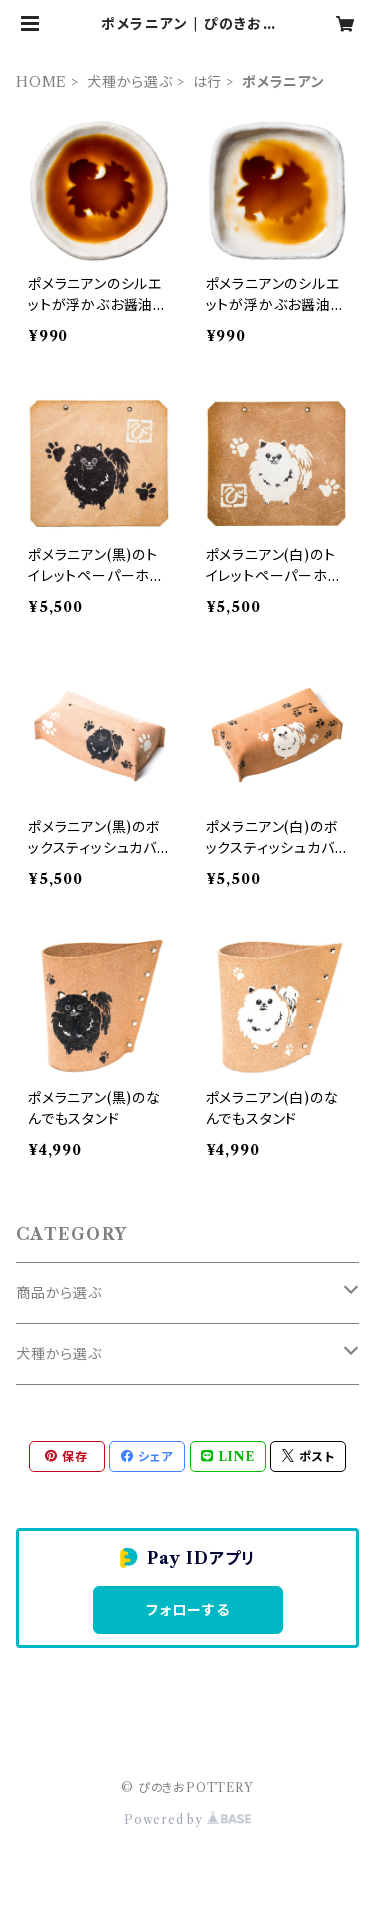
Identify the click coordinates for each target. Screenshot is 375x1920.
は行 (208, 82)
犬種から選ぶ (130, 82)
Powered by (187, 1819)
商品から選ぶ (59, 1293)
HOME (41, 82)
